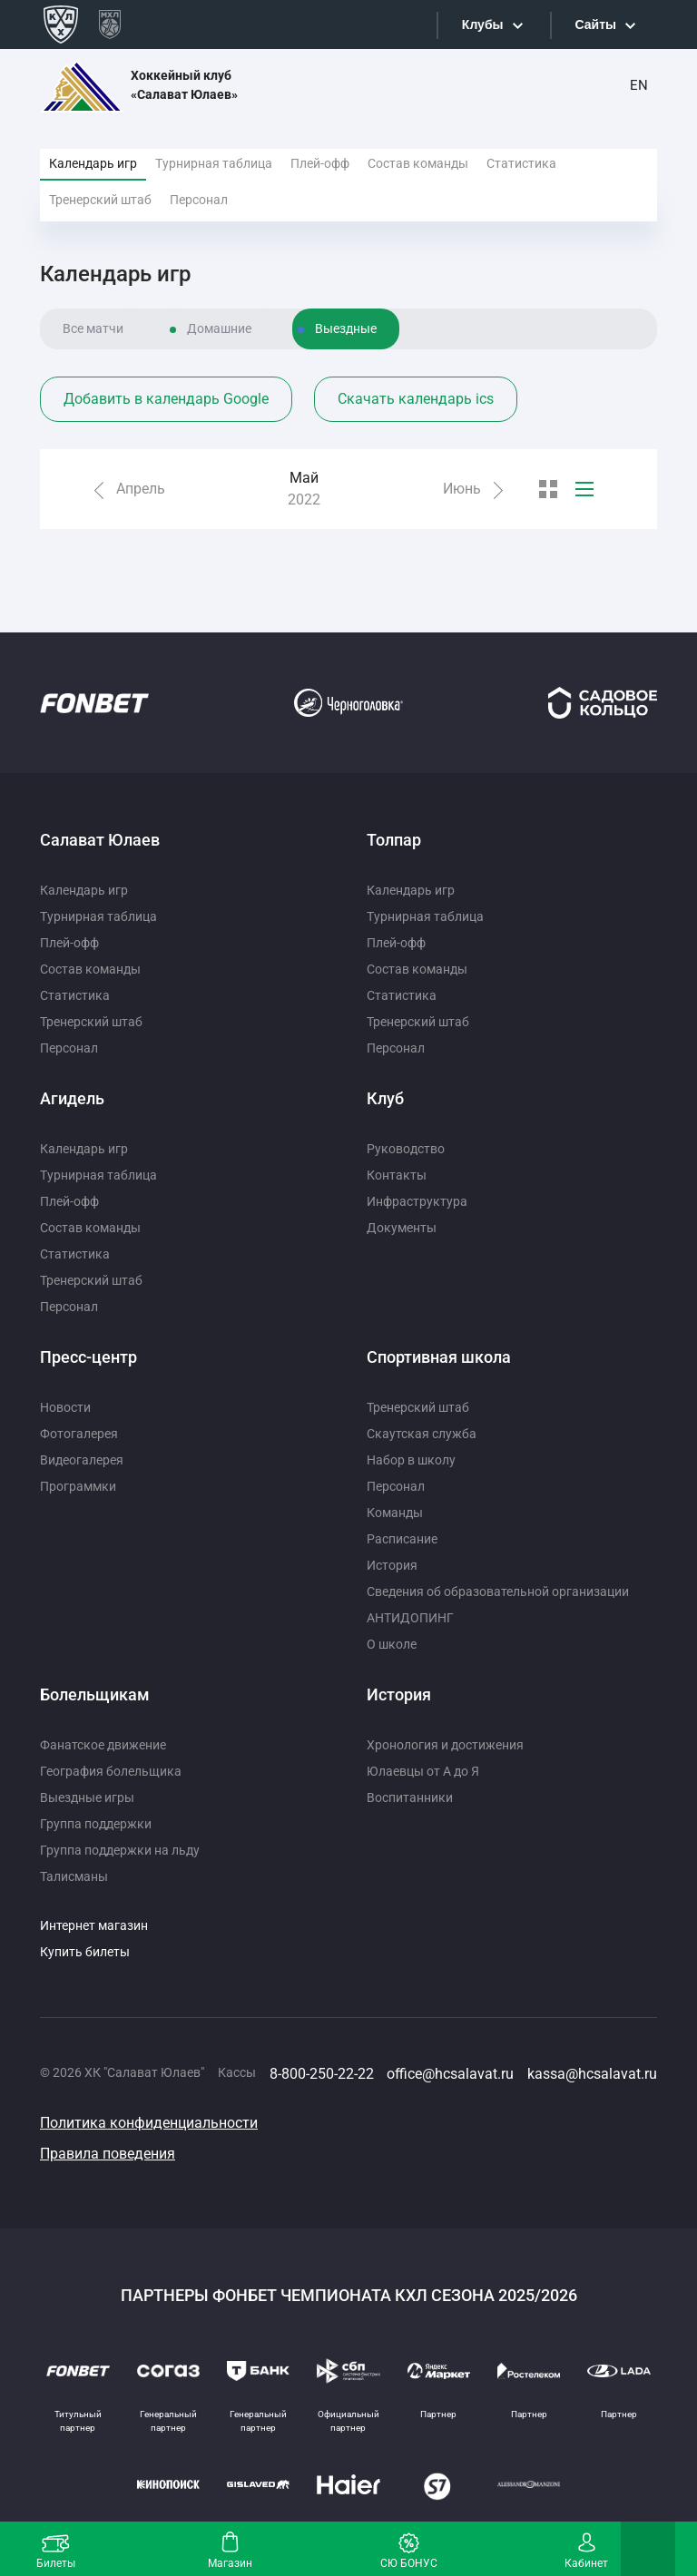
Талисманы (74, 1876)
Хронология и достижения (445, 1745)
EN (639, 85)
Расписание (402, 1539)
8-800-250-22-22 (322, 2073)
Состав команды (418, 163)
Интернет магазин (94, 1925)
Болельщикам (95, 1694)
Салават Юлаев (100, 839)
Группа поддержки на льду (120, 1850)
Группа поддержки (96, 1824)
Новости (65, 1407)
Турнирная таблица (213, 163)
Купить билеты (85, 1951)
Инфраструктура (417, 1201)
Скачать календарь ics (416, 398)
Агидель (72, 1098)
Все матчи (93, 328)
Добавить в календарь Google (166, 398)
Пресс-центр (88, 1356)
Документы (402, 1227)
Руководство (406, 1148)
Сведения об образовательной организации (498, 1591)
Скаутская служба (421, 1433)
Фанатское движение (103, 1745)
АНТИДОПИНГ (410, 1618)
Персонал (199, 199)
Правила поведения (107, 2153)
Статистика (521, 163)
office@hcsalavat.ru (450, 2073)
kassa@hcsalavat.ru (592, 2073)
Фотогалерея (79, 1433)
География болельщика (111, 1771)
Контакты (397, 1175)
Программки (78, 1486)
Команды (395, 1512)
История (392, 1565)
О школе (392, 1644)
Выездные (346, 328)
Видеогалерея (81, 1460)
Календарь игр (93, 163)
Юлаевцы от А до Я (423, 1771)
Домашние (219, 328)
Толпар (394, 839)
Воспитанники (410, 1797)
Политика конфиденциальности (149, 2122)
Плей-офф (319, 163)
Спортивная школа (439, 1356)
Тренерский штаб (100, 199)
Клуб (385, 1098)
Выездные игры (87, 1797)
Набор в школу (411, 1460)
